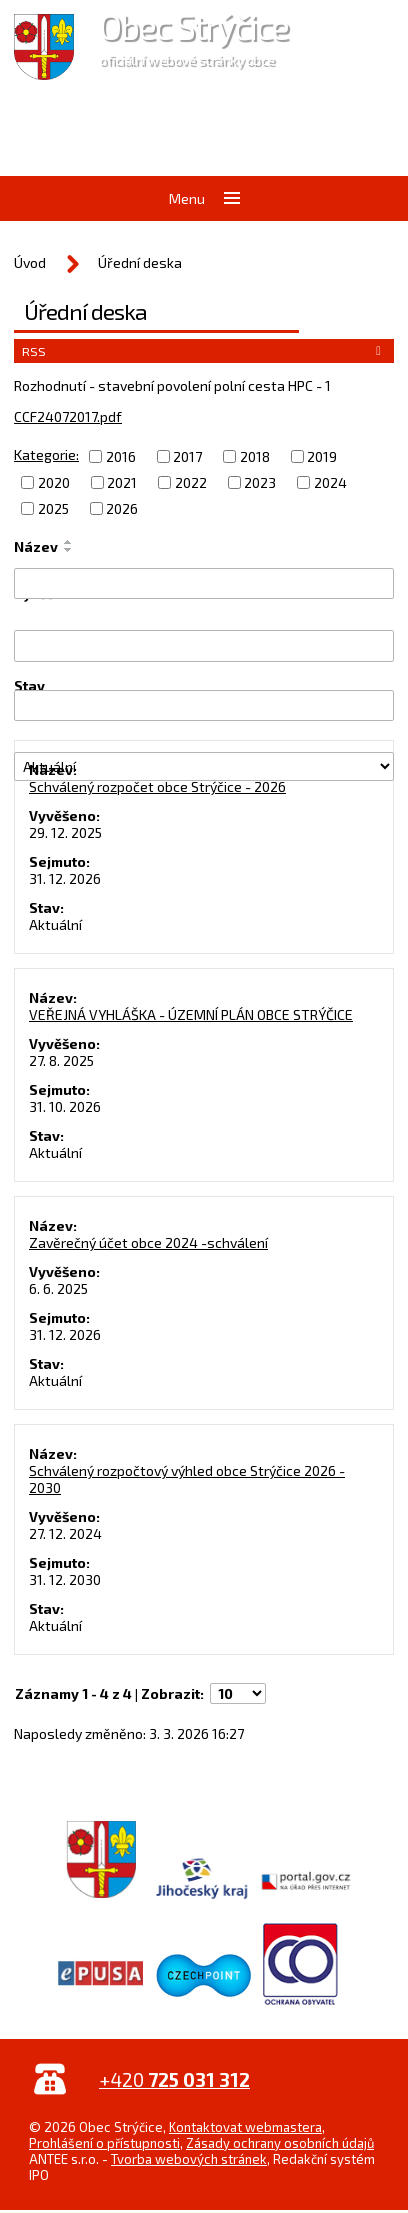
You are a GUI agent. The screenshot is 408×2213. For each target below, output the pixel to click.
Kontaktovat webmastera (245, 2127)
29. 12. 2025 (65, 832)
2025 (53, 508)
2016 (121, 456)
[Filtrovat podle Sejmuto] (204, 705)
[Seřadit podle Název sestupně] (69, 550)
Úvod (30, 262)
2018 (255, 456)
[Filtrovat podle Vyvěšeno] (204, 645)
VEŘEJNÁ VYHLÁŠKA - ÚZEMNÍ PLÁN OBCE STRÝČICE (191, 1014)
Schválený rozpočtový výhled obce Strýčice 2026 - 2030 (187, 1479)
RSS (204, 351)
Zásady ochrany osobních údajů (280, 2143)
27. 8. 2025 (61, 1060)
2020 (54, 482)
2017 (187, 456)
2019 (322, 456)
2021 (122, 482)
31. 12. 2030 (65, 1579)
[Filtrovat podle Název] (204, 583)
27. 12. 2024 (65, 1533)
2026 (122, 508)
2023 (260, 482)
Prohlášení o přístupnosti (104, 2143)
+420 (174, 2079)
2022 (191, 482)
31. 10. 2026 (65, 1106)
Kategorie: (46, 454)
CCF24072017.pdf (68, 416)
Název (36, 546)
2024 (330, 482)
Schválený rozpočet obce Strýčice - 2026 (157, 786)
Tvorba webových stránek (189, 2159)
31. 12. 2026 (65, 878)
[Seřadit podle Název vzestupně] (69, 542)
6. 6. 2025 (58, 1288)
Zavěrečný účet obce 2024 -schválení (148, 1242)
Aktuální (55, 924)
